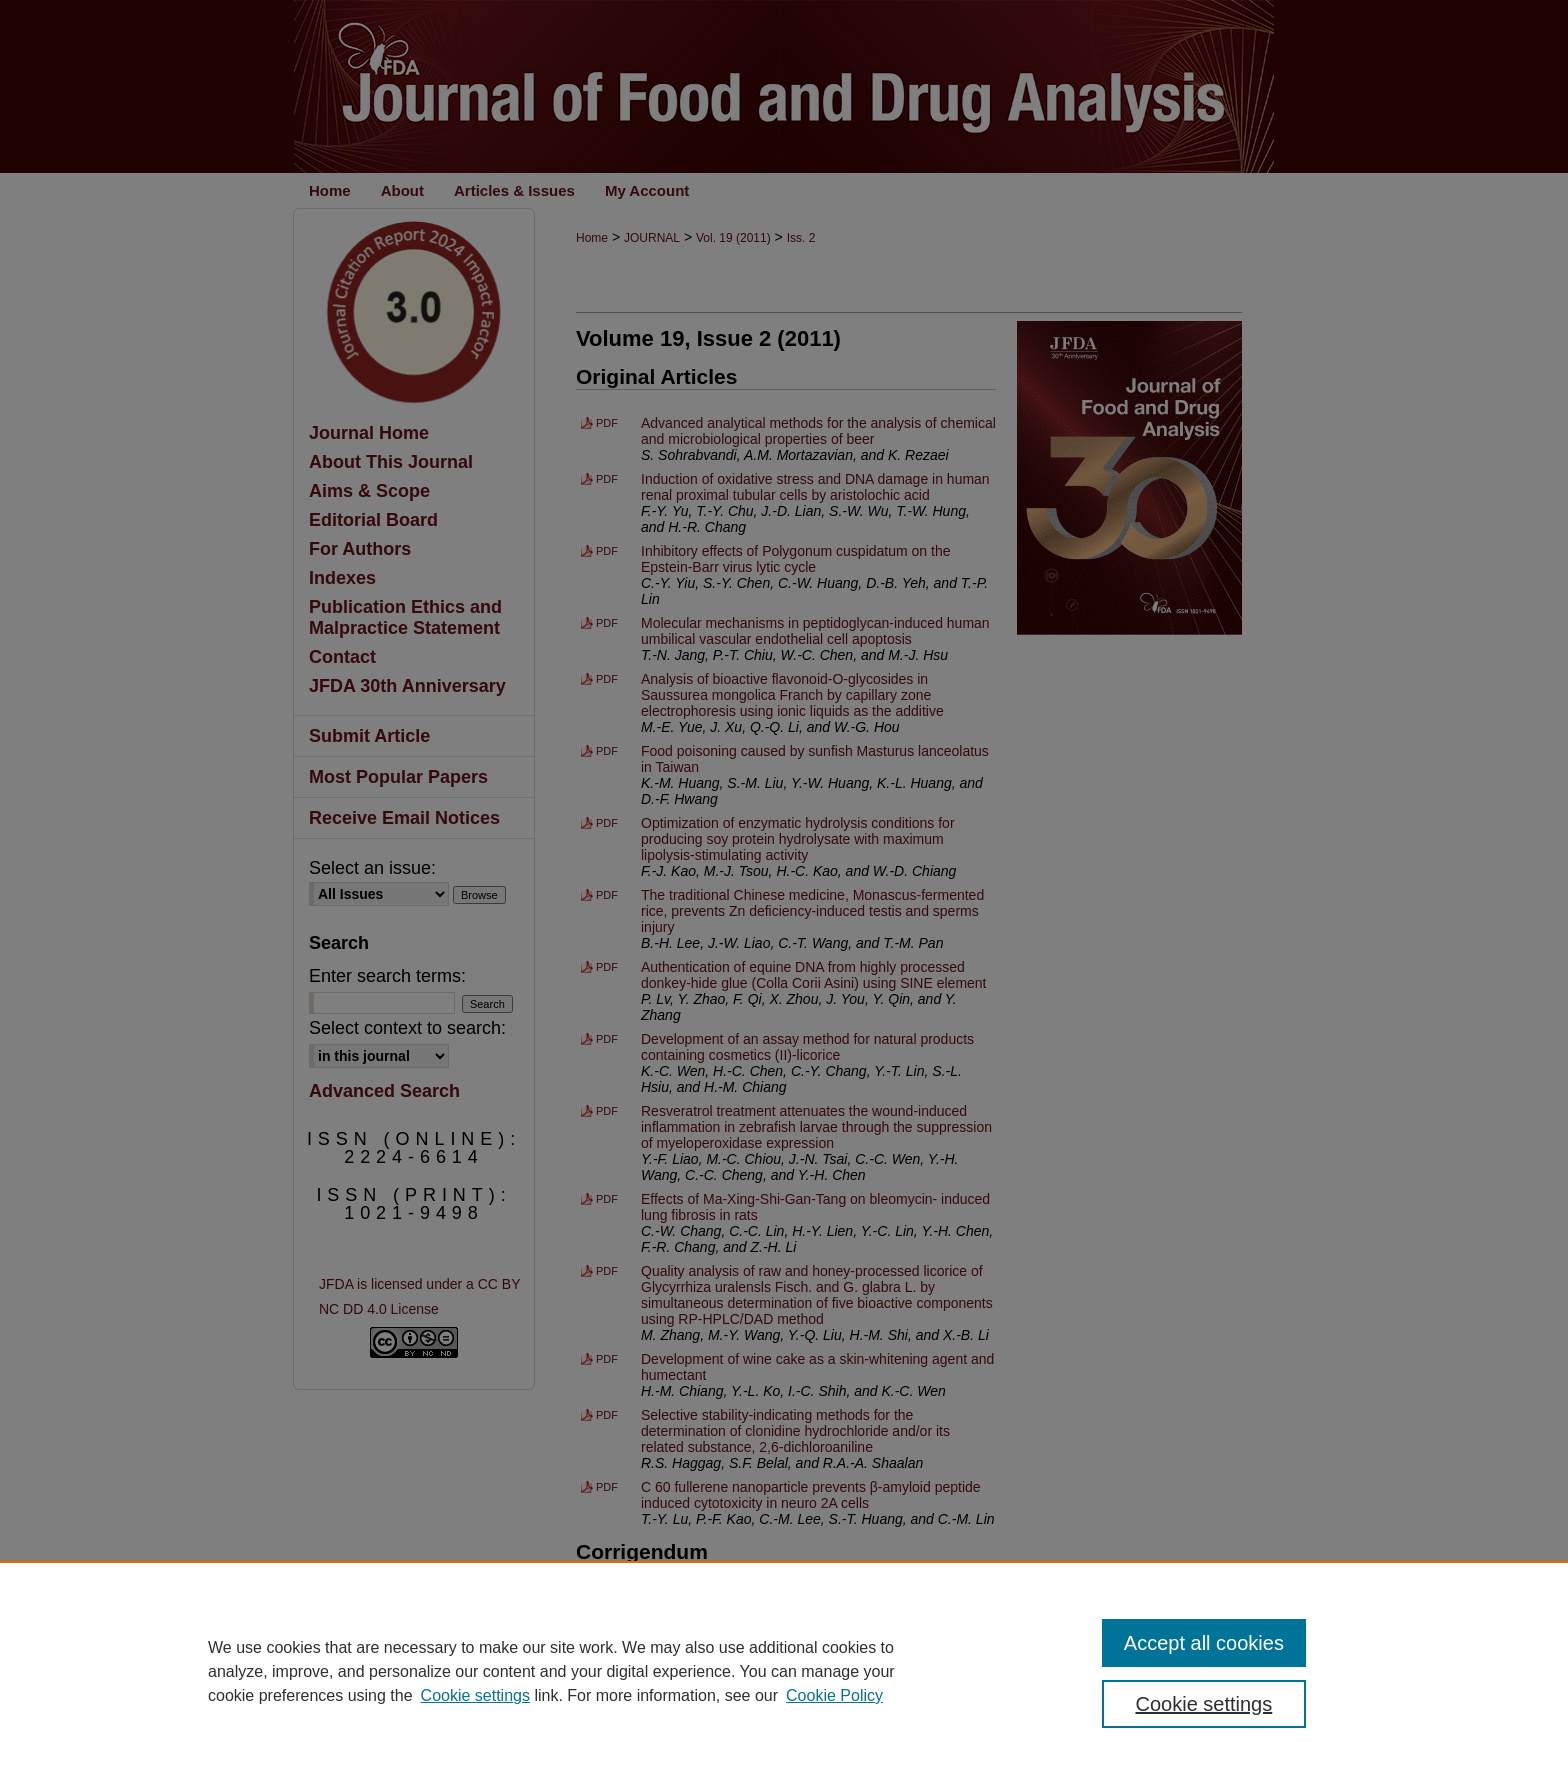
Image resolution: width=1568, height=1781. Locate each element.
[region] (784, 1671)
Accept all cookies (1204, 1643)
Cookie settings (475, 1695)
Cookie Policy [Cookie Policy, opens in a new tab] (834, 1695)
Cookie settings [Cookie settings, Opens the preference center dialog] (1204, 1704)
